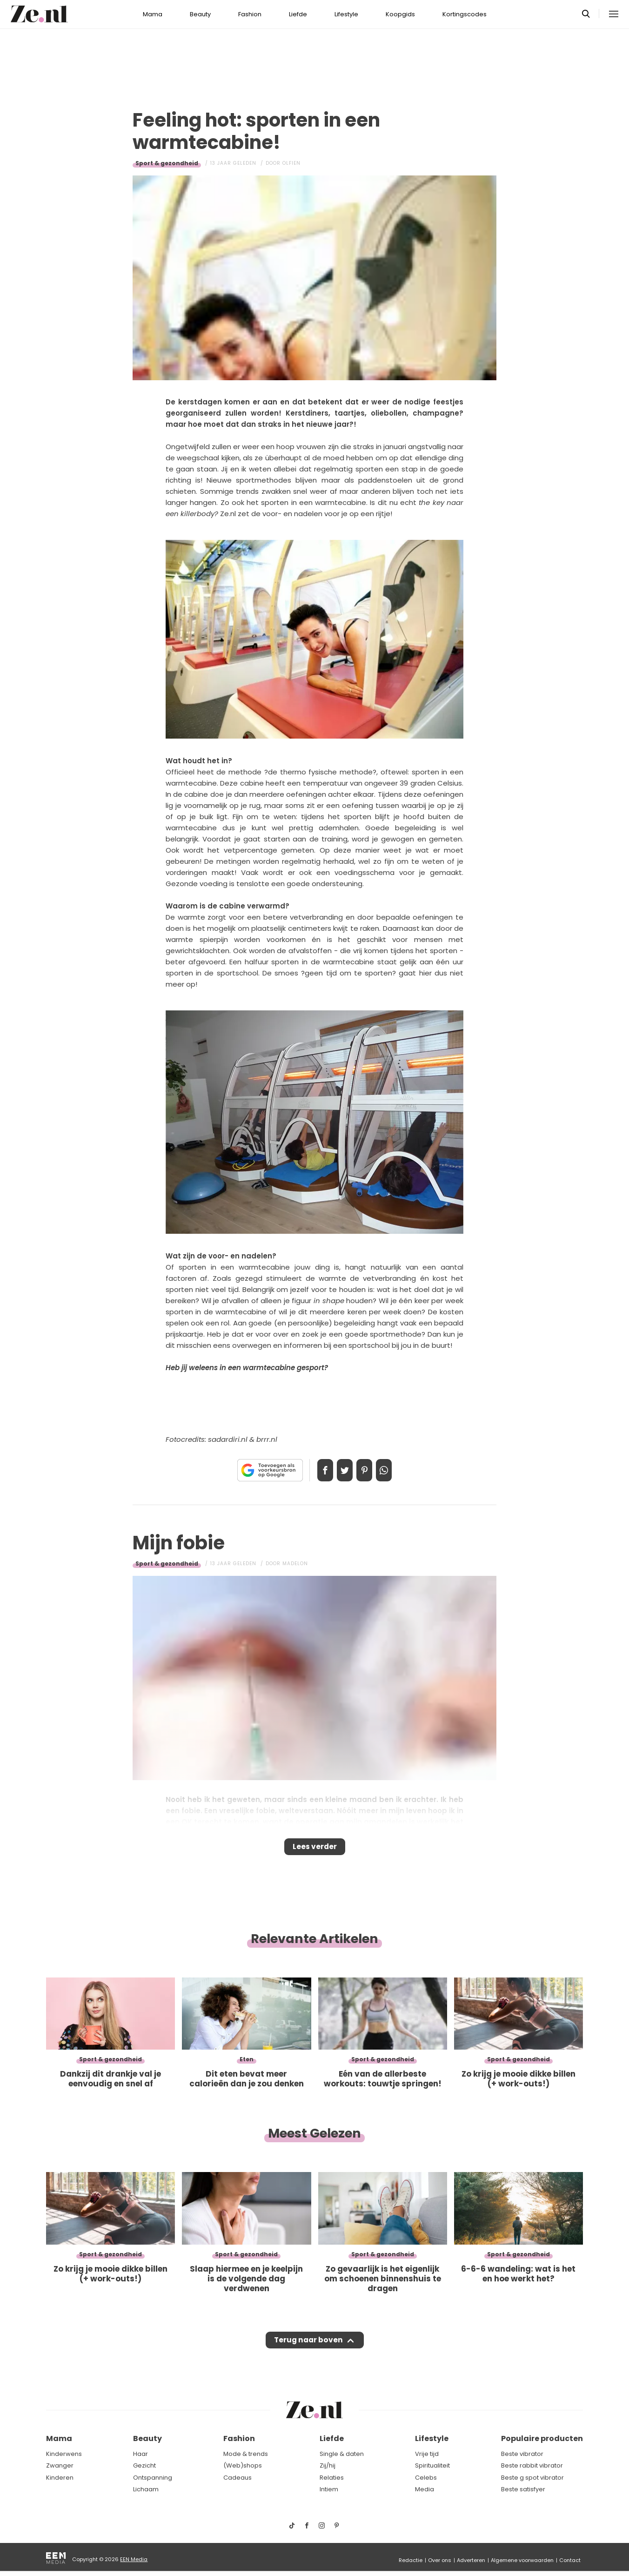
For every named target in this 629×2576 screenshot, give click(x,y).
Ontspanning (152, 2477)
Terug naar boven (308, 2348)
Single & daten (342, 2453)
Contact (570, 2560)
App (393, 1470)
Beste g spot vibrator (532, 2477)
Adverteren (471, 2560)
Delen (315, 1470)
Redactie (410, 2560)
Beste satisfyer (523, 2489)
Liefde (298, 14)
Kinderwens (64, 2453)
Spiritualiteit (432, 2465)
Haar (140, 2453)
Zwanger (60, 2465)
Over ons (439, 2560)
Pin (367, 1470)
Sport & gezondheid (166, 163)
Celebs (426, 2477)
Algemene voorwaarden (522, 2560)
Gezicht (144, 2465)
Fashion (249, 14)
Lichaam (146, 2489)
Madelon (295, 1563)
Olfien (291, 163)
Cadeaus (237, 2477)
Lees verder (314, 1849)
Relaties (332, 2477)
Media (424, 2489)
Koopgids (400, 14)
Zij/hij (327, 2465)
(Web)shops (242, 2465)
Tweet (341, 1470)
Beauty (200, 14)
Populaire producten (542, 2438)
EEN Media (133, 2559)
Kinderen (60, 2477)
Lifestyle (346, 14)
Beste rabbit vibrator (532, 2465)
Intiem (329, 2489)
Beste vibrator (522, 2453)
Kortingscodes (464, 14)
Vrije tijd (427, 2453)
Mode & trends (245, 2453)
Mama (152, 14)
